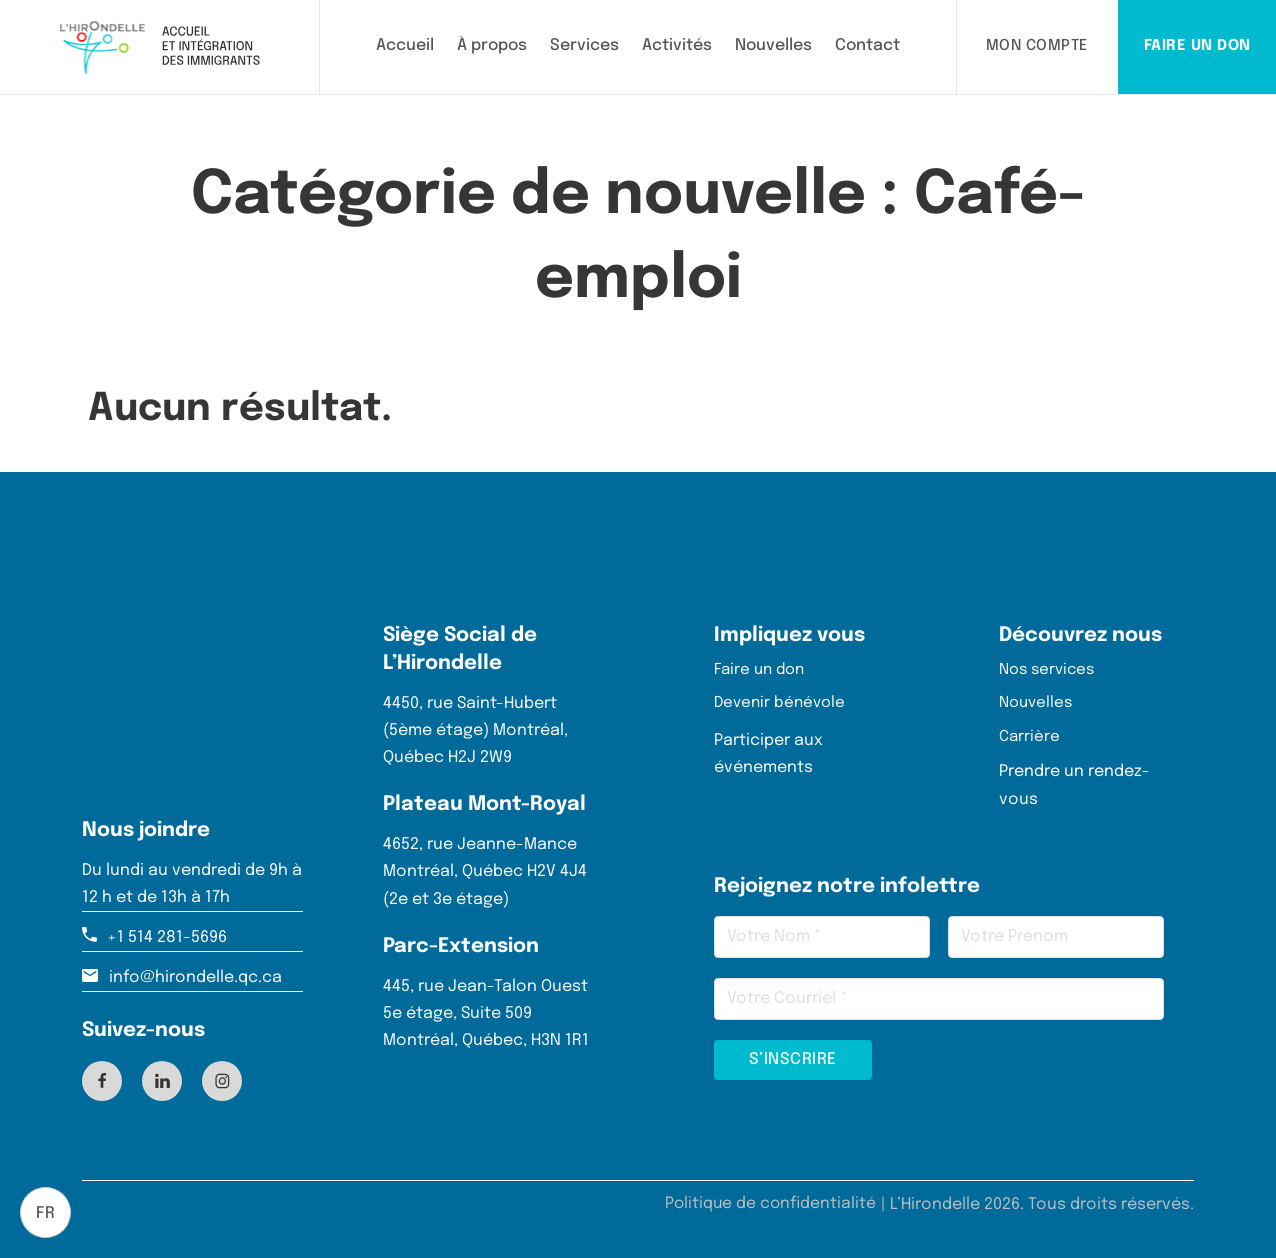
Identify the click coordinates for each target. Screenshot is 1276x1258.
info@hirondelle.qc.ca (195, 972)
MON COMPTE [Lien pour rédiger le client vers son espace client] (1037, 46)
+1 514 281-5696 (167, 932)
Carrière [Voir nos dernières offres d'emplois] (1030, 736)
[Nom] (822, 937)
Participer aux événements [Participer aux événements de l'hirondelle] (768, 752)
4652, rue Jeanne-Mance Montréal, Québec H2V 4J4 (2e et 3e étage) (485, 866)
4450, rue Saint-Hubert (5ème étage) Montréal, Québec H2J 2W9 (475, 725)
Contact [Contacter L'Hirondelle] (867, 45)
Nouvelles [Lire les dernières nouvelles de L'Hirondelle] (773, 45)
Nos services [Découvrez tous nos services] (1050, 666)
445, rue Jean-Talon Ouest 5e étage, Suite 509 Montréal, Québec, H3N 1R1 (486, 1008)
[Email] (939, 999)
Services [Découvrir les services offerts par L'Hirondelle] (584, 45)
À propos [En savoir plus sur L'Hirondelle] (492, 45)
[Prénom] (1056, 937)
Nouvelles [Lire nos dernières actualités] (1038, 701)
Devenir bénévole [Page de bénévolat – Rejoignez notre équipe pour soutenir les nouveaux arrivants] (782, 701)
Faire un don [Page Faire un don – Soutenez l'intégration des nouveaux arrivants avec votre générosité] (762, 666)
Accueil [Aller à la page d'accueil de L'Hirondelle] (405, 45)
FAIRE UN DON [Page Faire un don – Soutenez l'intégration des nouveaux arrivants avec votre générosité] (1197, 46)
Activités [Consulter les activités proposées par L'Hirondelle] (677, 45)
